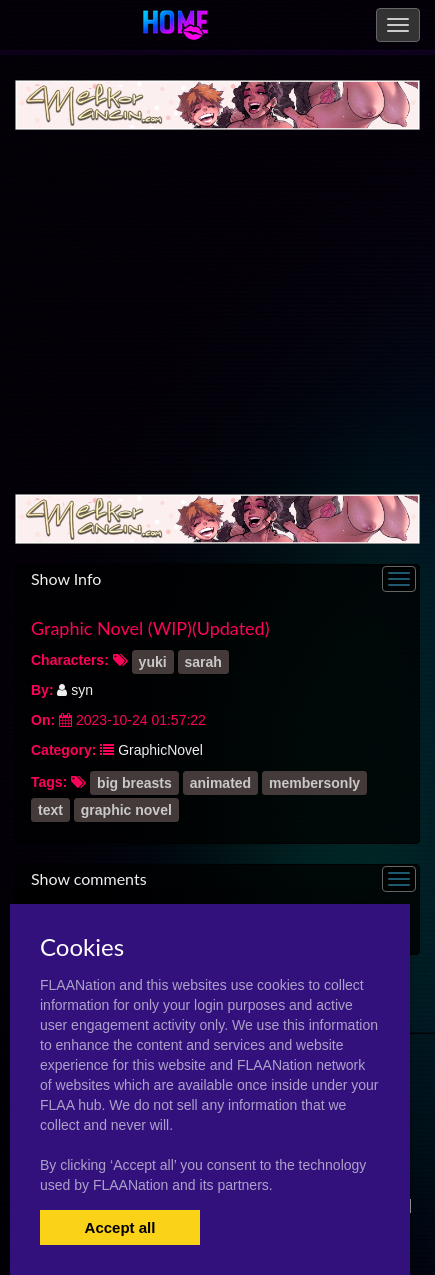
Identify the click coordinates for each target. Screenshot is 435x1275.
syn (75, 690)
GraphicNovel (160, 750)
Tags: (49, 782)
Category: (63, 750)
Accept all (120, 1227)
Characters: (70, 660)
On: (43, 720)
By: (42, 690)
